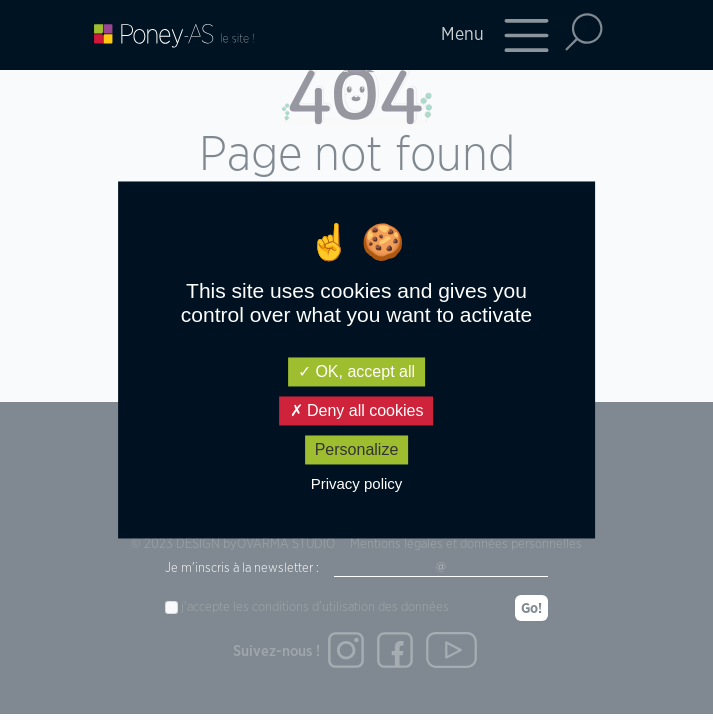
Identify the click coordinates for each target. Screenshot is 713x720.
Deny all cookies (357, 410)
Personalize (357, 449)
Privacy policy (357, 484)
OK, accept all (356, 371)
